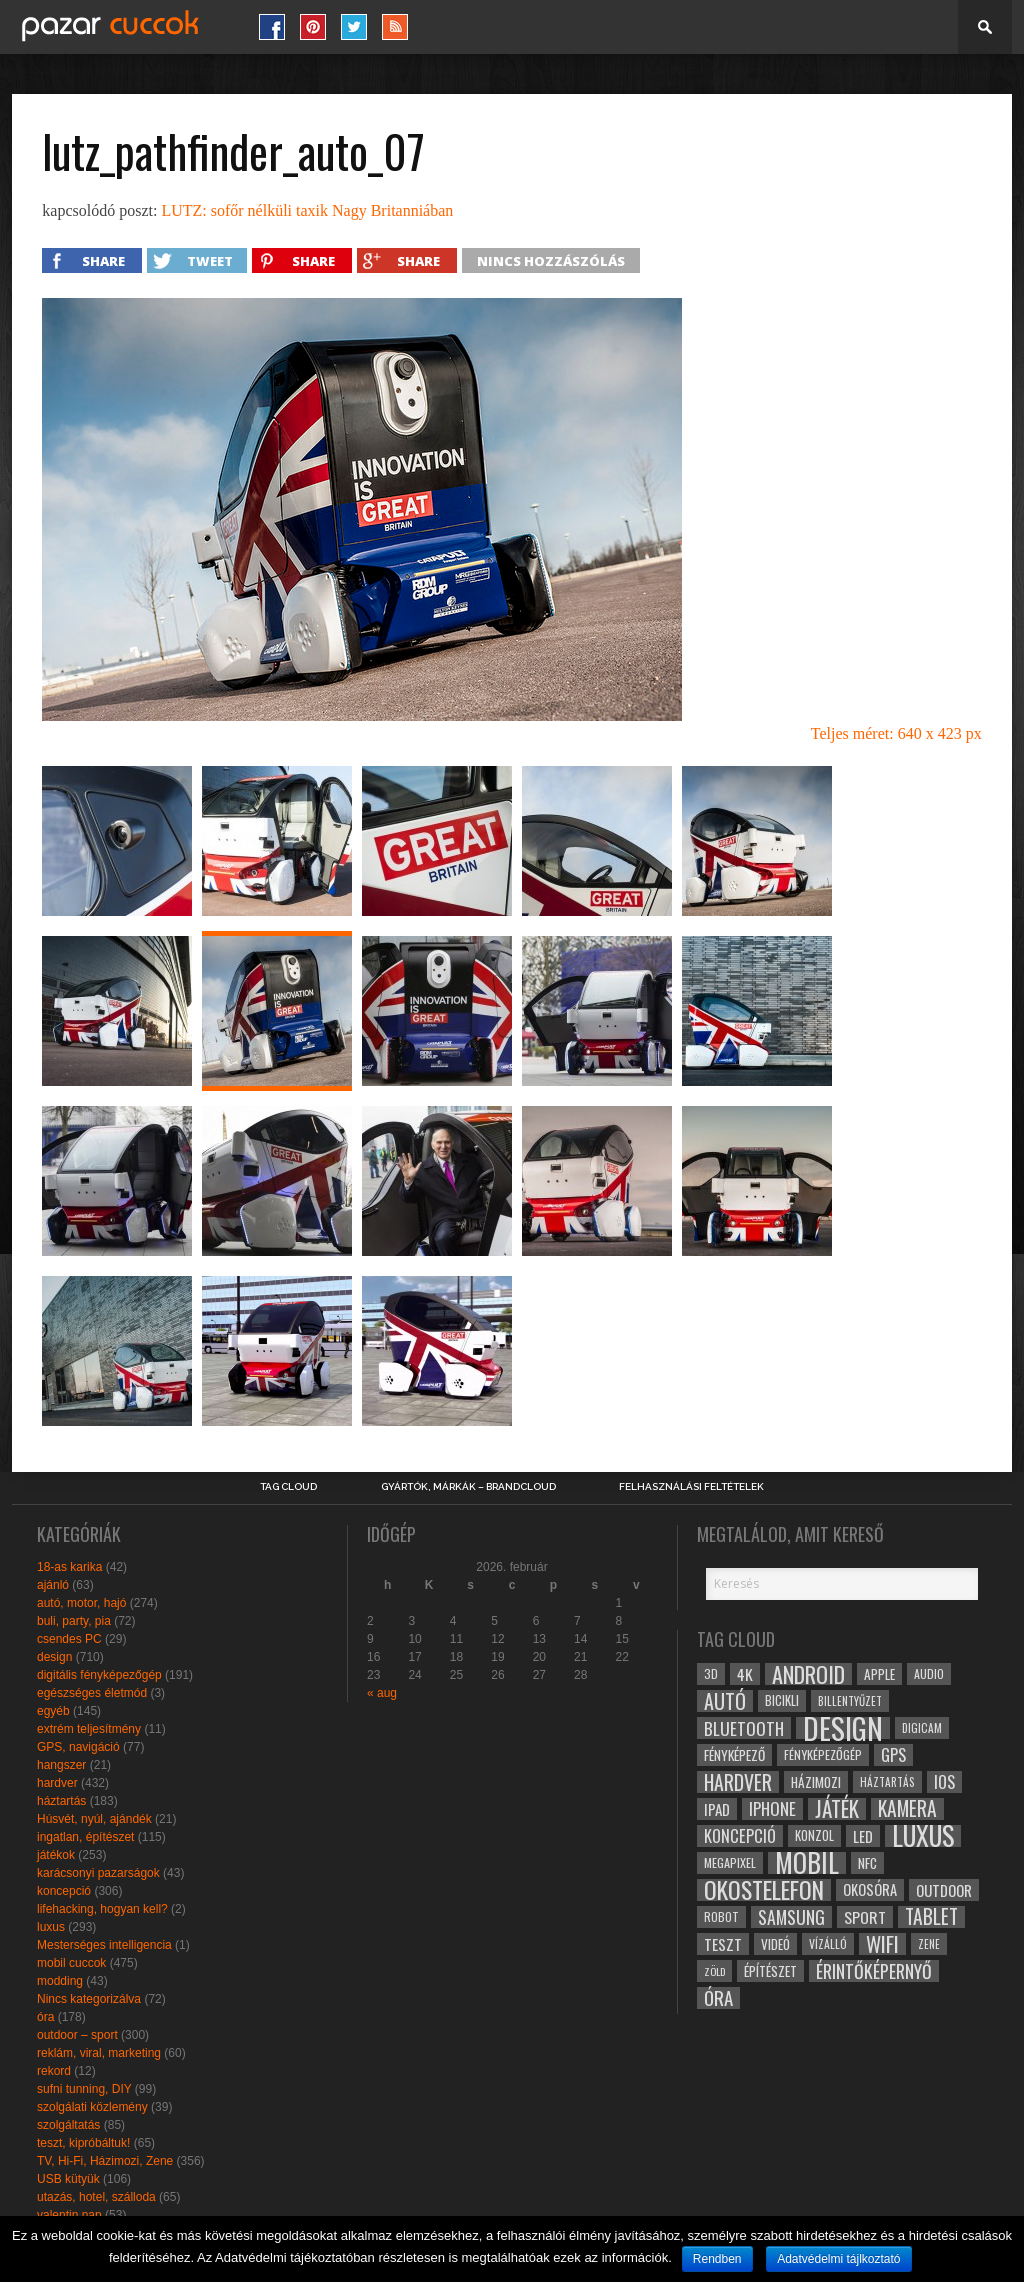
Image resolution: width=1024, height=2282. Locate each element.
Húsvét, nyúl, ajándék (94, 1819)
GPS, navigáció (78, 1747)
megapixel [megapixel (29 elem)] (730, 1862)
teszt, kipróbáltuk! (83, 2143)
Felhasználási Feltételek (691, 1487)
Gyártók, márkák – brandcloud (468, 1487)
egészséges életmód (92, 1693)
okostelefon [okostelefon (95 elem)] (764, 1890)
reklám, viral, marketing (99, 2053)
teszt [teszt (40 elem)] (723, 1944)
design (54, 1657)
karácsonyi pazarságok (98, 1873)
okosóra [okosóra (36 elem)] (870, 1889)
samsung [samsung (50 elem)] (791, 1917)
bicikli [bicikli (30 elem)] (782, 1700)
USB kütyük (68, 2179)
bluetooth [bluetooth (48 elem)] (744, 1728)
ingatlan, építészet (85, 1837)
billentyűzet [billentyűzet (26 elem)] (850, 1700)
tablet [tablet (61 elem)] (931, 1917)
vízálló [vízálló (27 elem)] (828, 1943)
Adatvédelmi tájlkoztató (838, 2259)
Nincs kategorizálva (89, 1999)
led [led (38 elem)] (863, 1836)
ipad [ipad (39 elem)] (717, 1809)
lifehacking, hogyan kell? (102, 1909)
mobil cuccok (71, 1963)
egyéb (53, 1711)
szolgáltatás (68, 2125)
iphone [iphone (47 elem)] (772, 1809)
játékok (56, 1855)
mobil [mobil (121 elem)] (807, 1863)
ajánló (53, 1585)
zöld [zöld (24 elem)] (714, 1971)
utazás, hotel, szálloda (96, 2197)
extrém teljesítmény (89, 1729)
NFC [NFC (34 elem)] (867, 1862)
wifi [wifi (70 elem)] (882, 1944)
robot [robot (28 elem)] (721, 1916)
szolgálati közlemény (92, 2107)
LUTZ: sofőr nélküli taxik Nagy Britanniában (307, 210)
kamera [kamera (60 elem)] (907, 1809)
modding (60, 1981)
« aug (382, 1693)
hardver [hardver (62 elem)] (738, 1782)
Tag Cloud (288, 1487)
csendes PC (69, 1639)
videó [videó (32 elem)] (775, 1944)
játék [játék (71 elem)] (837, 1809)
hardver (57, 1783)
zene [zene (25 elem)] (929, 1944)
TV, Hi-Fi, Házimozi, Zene (105, 2161)
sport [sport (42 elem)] (865, 1917)
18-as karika (69, 1567)
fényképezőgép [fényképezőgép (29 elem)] (823, 1754)
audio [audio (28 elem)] (929, 1673)
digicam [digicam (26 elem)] (922, 1727)
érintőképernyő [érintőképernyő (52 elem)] (874, 1971)
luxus (51, 1927)
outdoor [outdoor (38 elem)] (944, 1890)
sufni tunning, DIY (84, 2089)
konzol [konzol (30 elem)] (814, 1835)
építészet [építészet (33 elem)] (770, 1971)
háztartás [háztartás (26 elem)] (887, 1781)
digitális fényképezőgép (99, 1675)
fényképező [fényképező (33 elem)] (734, 1755)
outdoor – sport (77, 2035)
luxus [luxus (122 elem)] (923, 1836)
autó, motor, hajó (81, 1603)
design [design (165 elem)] (843, 1728)
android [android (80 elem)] (808, 1674)
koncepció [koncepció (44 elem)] (740, 1836)
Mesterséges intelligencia (104, 1945)
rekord (54, 2071)
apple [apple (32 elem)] (879, 1674)
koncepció (64, 1891)
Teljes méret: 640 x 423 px (896, 733)
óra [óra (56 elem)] (718, 1998)
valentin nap (69, 2215)
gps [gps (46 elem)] (893, 1755)
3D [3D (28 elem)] (711, 1673)
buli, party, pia (74, 1621)
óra (45, 2017)
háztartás (61, 1801)
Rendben (717, 2259)
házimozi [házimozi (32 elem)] (816, 1782)
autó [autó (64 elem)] (725, 1701)
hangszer (61, 1765)
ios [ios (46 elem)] (944, 1782)
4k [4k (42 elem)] (745, 1674)
